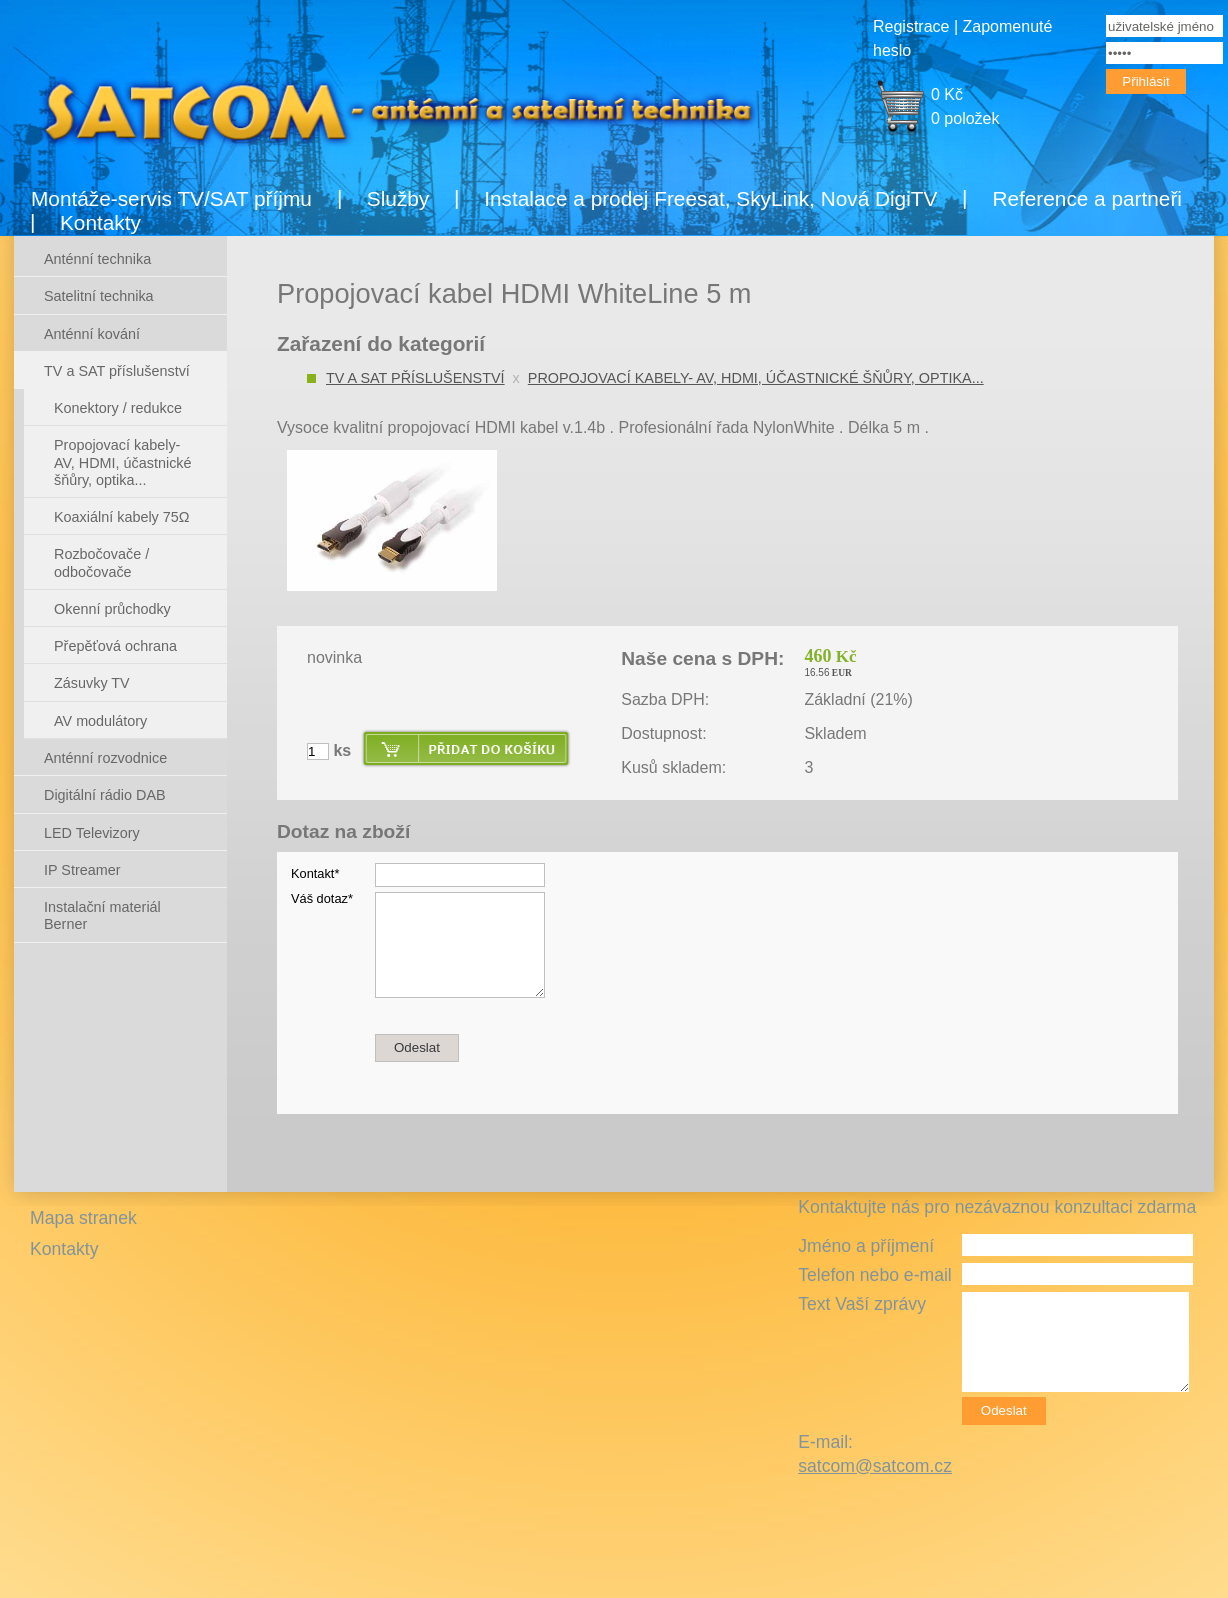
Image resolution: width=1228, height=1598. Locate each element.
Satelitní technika (99, 296)
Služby (398, 198)
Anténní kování (92, 334)
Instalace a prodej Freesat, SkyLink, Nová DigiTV (710, 198)
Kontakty (100, 222)
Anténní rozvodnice (105, 758)
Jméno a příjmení (866, 1246)
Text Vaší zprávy (862, 1304)
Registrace (911, 26)
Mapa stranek (83, 1218)
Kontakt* (315, 873)
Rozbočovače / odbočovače (101, 562)
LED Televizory (92, 833)
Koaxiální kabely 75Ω (122, 517)
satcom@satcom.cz (875, 1466)
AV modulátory (100, 721)
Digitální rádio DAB (105, 795)
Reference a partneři (1087, 198)
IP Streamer (82, 870)
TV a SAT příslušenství (415, 378)
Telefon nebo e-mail (875, 1275)
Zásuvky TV (92, 683)
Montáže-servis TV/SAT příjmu (171, 198)
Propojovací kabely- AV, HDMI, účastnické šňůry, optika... (756, 378)
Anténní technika (97, 259)
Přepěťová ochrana (115, 646)
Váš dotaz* (322, 898)
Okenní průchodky (112, 609)
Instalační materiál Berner (102, 915)
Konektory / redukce (118, 408)
